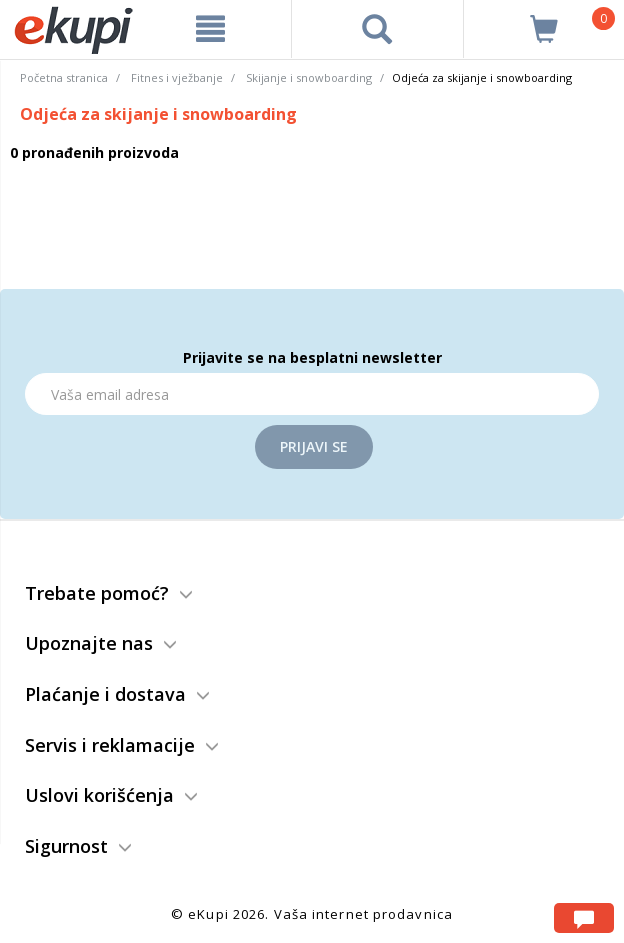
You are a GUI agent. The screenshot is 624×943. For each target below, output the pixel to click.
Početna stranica (64, 77)
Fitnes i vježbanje (177, 77)
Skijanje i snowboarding (309, 77)
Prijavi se (314, 446)
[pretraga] (377, 29)
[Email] (312, 394)
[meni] (210, 29)
